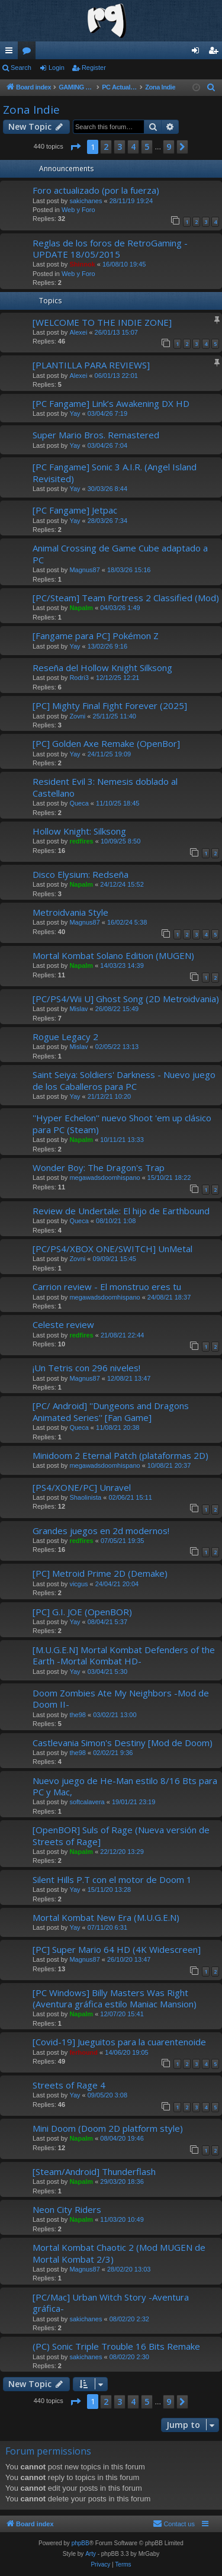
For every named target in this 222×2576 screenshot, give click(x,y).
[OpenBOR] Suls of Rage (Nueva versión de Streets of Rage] (121, 1835)
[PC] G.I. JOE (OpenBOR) (82, 1612)
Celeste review (63, 1324)
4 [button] (133, 146)
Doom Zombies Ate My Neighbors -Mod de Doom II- (121, 1698)
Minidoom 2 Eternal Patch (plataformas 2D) (120, 1455)
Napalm (81, 607)
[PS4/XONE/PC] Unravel (82, 1487)
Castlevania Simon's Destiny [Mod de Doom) (123, 1743)
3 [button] (119, 146)
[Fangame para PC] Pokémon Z (96, 635)
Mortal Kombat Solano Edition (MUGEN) (113, 955)
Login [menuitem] (198, 52)
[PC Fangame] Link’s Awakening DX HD (111, 403)
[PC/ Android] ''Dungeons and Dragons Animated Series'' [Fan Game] (111, 1411)
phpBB (80, 2543)
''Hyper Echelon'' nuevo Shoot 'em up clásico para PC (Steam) (122, 1123)
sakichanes (85, 200)
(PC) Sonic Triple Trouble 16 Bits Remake (116, 2346)
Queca (78, 803)
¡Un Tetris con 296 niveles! (86, 1368)
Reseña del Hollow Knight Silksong (102, 667)
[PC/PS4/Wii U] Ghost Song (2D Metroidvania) (126, 999)
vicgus (78, 1583)
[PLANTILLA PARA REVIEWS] (91, 365)
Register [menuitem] (216, 52)
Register (94, 67)
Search (21, 67)
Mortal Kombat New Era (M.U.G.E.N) (106, 1917)
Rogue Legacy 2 (65, 1036)
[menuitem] (211, 87)
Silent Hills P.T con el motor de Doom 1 (112, 1879)
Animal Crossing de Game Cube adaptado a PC (120, 553)
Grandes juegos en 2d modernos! (101, 1530)
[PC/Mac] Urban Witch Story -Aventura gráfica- (111, 2302)
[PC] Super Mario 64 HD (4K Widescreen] (117, 1949)
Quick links (11, 52)
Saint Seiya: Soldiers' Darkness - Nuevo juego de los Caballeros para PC (124, 1080)
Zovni (77, 716)
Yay (74, 413)
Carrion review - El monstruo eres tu (107, 1286)
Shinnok (82, 264)
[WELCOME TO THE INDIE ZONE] (102, 322)
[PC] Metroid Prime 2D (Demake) (100, 1573)
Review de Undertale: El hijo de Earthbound (121, 1211)
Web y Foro (78, 209)
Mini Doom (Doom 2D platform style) (108, 2128)
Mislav (78, 1008)
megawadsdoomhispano (104, 1177)
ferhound (83, 2052)
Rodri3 (78, 677)
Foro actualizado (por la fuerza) (96, 190)
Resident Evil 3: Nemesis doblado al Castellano (105, 786)
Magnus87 (84, 569)
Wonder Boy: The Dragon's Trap (99, 1167)
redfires (81, 841)
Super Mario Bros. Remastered (96, 435)
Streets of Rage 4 (69, 2085)
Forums (29, 52)
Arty (90, 2554)
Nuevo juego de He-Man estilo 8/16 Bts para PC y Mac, (125, 1786)
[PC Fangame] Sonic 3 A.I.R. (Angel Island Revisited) (115, 472)
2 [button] (106, 146)
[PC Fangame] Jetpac (75, 510)
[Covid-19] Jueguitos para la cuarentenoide (119, 2042)
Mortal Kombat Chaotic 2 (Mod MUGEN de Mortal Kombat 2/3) (119, 2252)
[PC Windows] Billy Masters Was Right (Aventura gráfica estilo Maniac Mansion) (115, 1998)
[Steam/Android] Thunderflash (94, 2171)
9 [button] (168, 146)
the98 (77, 1714)
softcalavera (86, 1801)
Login (57, 67)
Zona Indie (31, 109)
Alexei (78, 332)
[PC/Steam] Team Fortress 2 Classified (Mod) (126, 598)
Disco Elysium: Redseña (80, 874)
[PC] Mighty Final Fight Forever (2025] (110, 705)
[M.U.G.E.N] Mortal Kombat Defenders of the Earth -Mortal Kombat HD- (124, 1655)
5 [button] (146, 146)
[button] (75, 147)
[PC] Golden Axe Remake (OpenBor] (106, 743)
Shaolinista (85, 1497)
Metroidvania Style (70, 912)
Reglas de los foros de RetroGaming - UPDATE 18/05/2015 (110, 248)
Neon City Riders (67, 2209)
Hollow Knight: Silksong (79, 831)
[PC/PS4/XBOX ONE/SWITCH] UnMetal (112, 1249)
